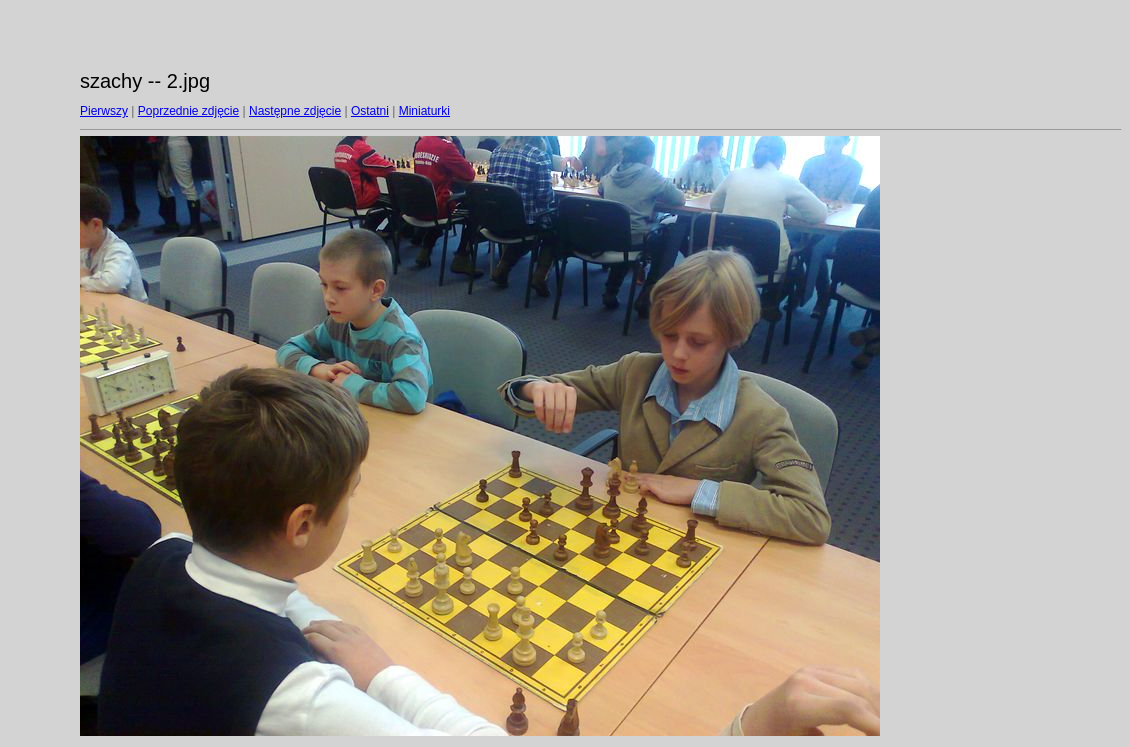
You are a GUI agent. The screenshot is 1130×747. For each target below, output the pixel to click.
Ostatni (370, 111)
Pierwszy (104, 111)
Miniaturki (424, 111)
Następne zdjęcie (295, 111)
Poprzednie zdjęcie (188, 111)
